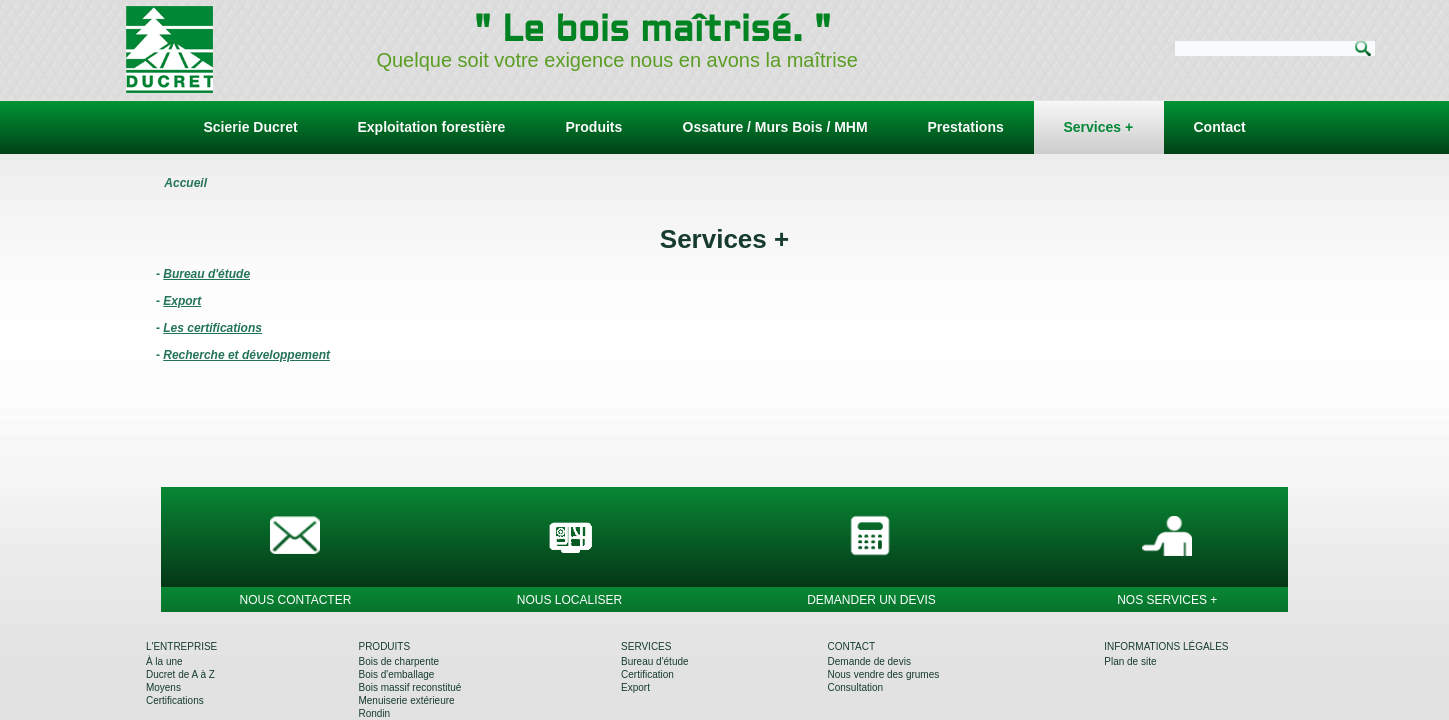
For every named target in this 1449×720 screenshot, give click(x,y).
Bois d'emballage (396, 674)
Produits (594, 127)
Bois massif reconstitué (409, 687)
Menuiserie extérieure (406, 700)
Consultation (856, 687)
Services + (1099, 127)
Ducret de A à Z (180, 674)
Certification (647, 674)
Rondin (374, 713)
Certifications (175, 700)
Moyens (163, 687)
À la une (164, 661)
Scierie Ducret (251, 127)
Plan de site (1130, 661)
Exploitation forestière (432, 127)
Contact (1220, 127)
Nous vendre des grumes (884, 674)
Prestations (966, 127)
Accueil (185, 183)
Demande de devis (869, 661)
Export (635, 687)
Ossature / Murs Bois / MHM (775, 127)
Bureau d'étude (655, 661)
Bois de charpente (398, 661)
